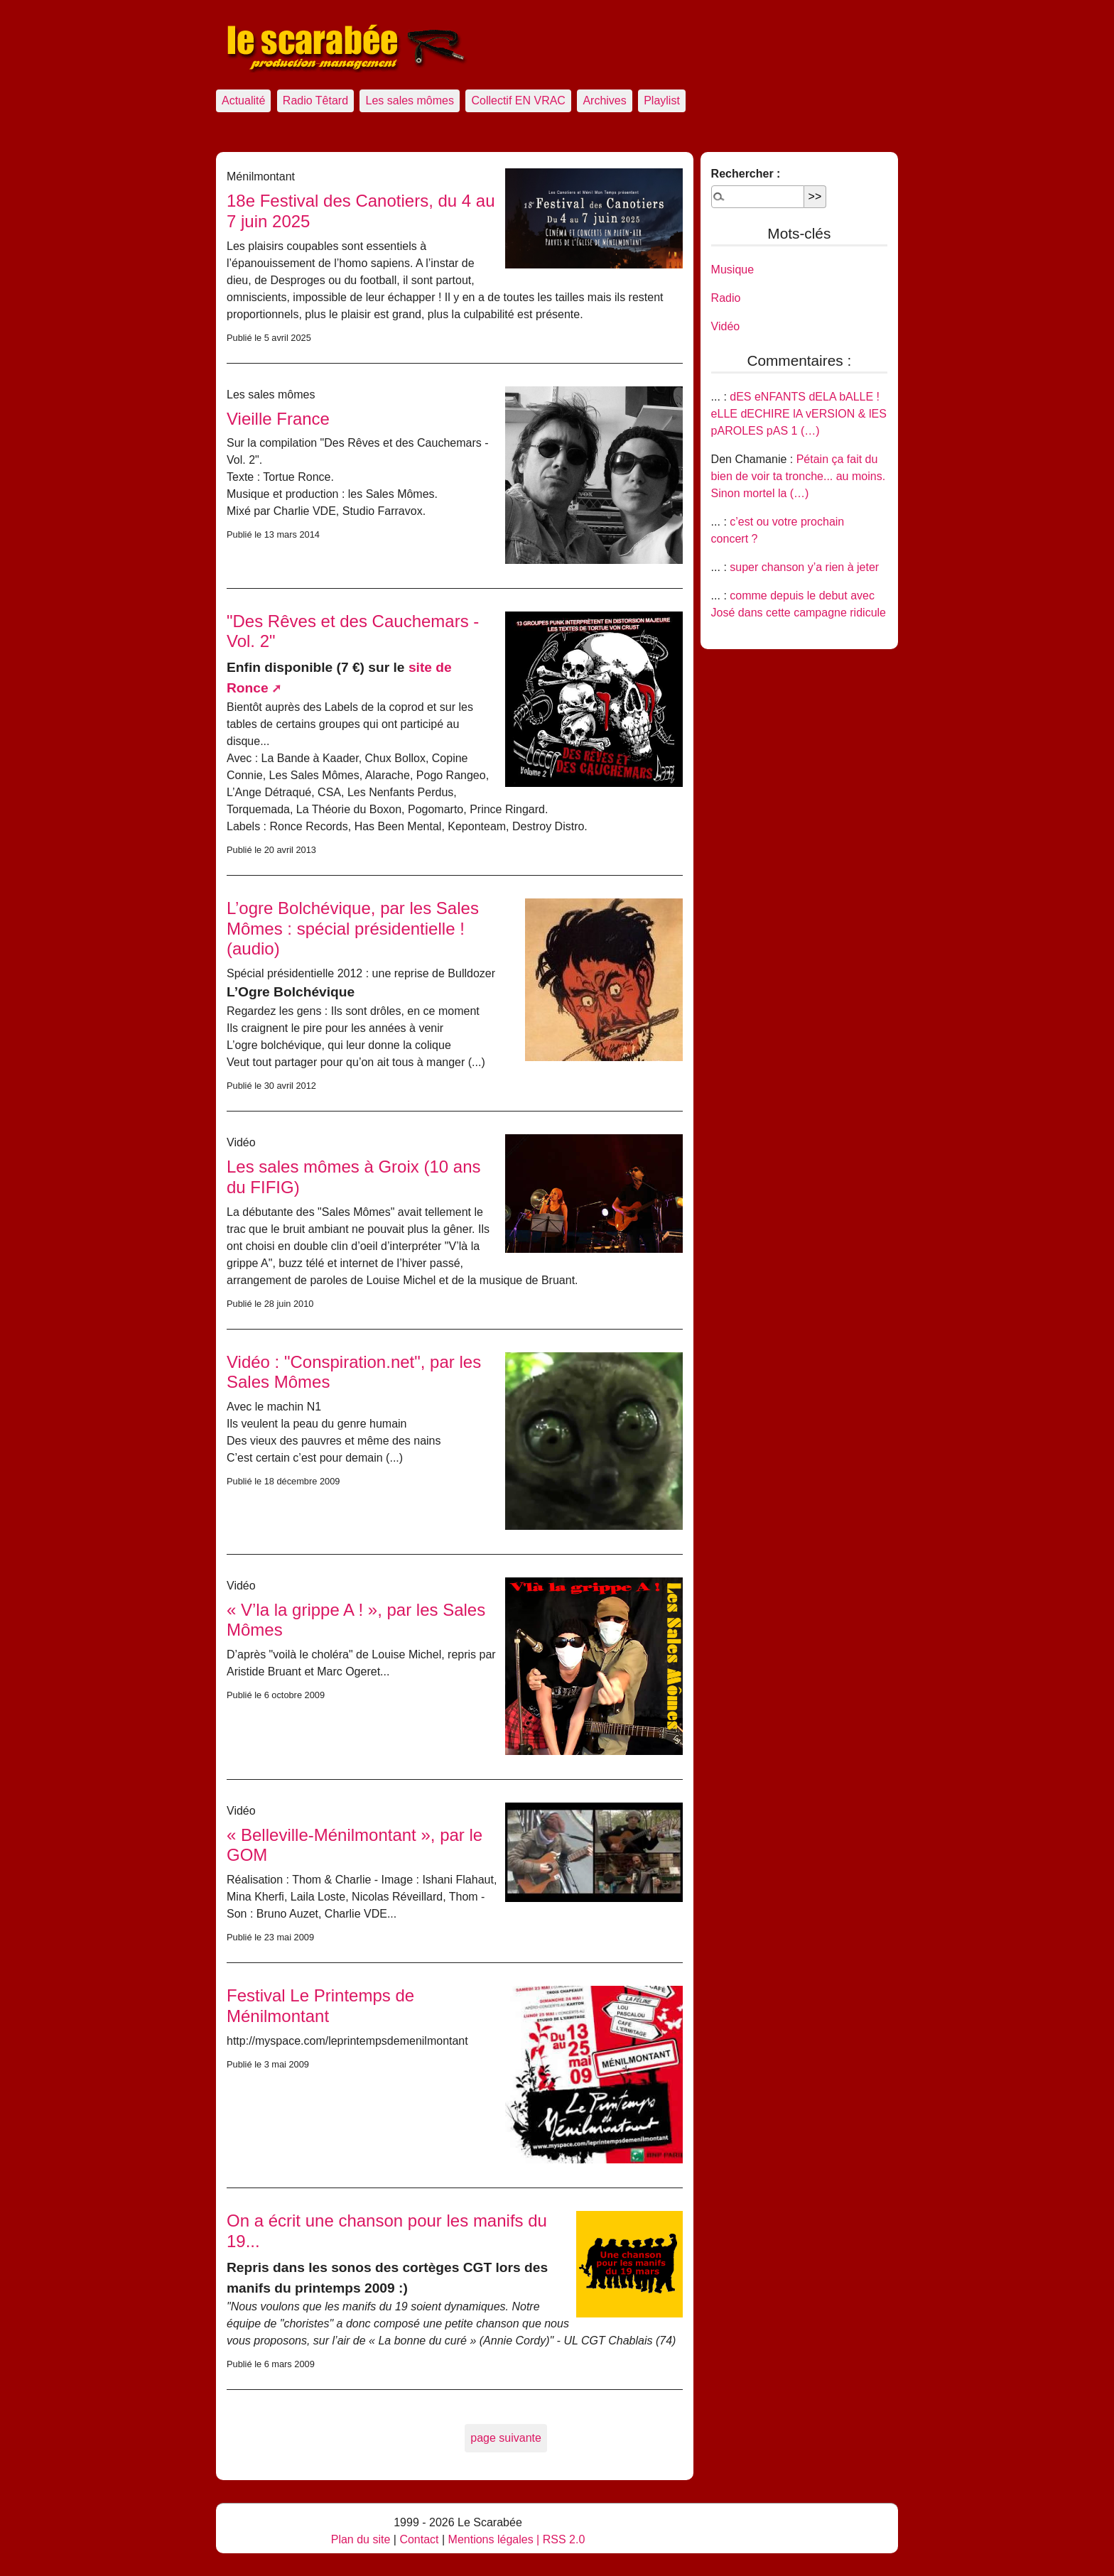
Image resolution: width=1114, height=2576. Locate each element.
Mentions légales (491, 2539)
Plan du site (361, 2539)
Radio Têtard (315, 100)
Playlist (662, 100)
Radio (726, 298)
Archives (604, 100)
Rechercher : (746, 174)
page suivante (505, 2438)
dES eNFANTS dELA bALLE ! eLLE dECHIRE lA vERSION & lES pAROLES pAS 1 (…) (799, 414)
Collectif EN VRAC (518, 100)
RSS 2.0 (564, 2539)
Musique (732, 269)
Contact (418, 2539)
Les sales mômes (409, 100)
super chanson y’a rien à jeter (804, 567)
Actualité (243, 100)
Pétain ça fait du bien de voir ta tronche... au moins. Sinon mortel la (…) (798, 476)
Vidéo (725, 326)
